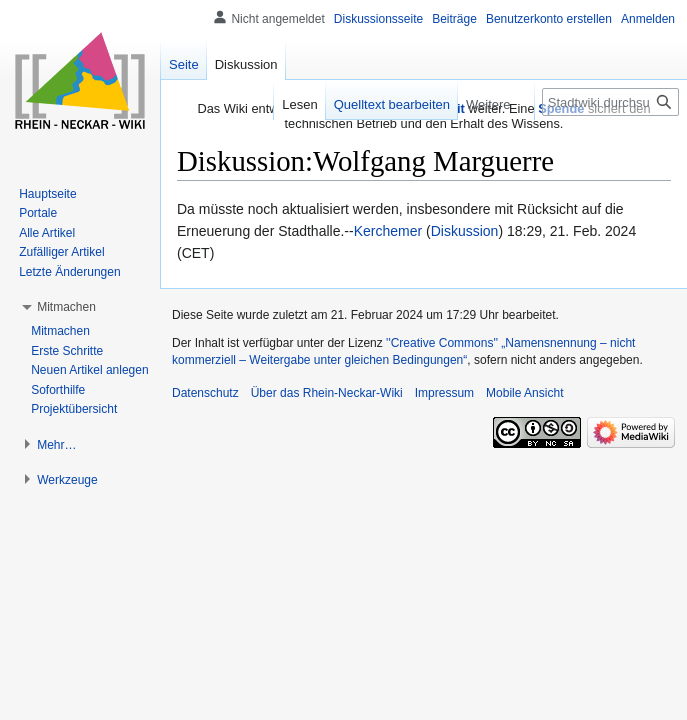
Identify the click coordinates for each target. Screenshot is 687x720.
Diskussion (465, 231)
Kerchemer (388, 231)
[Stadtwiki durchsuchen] (610, 102)
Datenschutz (205, 393)
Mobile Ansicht (524, 393)
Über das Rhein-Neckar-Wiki (327, 393)
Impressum (444, 393)
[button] (66, 307)
